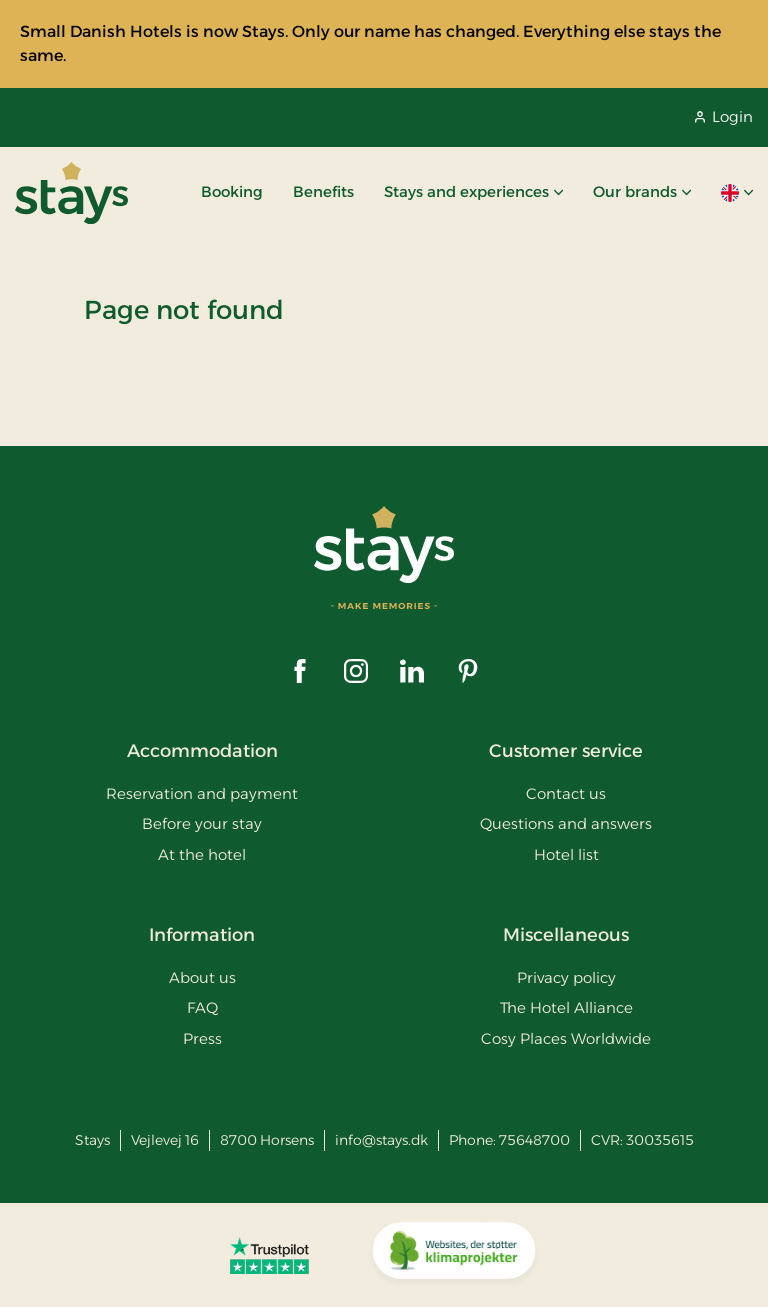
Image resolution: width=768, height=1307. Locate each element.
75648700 (534, 1140)
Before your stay (202, 823)
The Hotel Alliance (566, 1007)
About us (202, 977)
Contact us (566, 793)
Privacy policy (566, 977)
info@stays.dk (381, 1140)
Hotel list (566, 854)
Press (202, 1038)
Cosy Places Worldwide (566, 1038)
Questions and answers (566, 823)
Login (724, 116)
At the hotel (202, 854)
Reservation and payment (202, 793)
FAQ (202, 1007)
